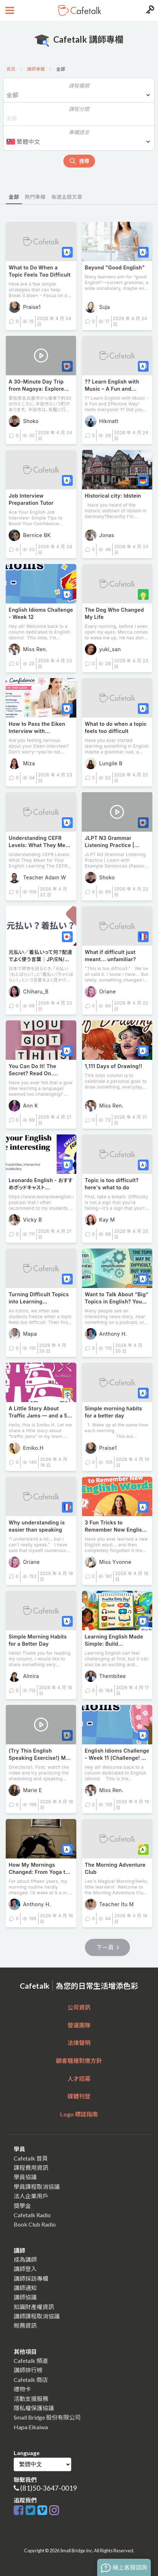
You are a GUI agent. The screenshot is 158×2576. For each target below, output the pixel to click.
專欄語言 (79, 132)
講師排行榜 (28, 2369)
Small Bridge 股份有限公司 (47, 2417)
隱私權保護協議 (34, 2408)
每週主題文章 (66, 197)
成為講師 (25, 2259)
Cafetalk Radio (32, 2214)
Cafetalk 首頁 (31, 2158)
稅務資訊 (25, 2325)
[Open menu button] (9, 10)
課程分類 (79, 109)
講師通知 (25, 2287)
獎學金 (22, 2205)
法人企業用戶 (31, 2195)
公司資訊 (78, 2007)
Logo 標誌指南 (79, 2114)
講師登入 (25, 2268)
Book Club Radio (35, 2224)
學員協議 (25, 2176)
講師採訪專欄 (31, 2278)
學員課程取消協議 (37, 2186)
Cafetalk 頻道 (31, 2360)
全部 (14, 197)
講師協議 (25, 2297)
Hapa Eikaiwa (31, 2427)
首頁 (10, 69)
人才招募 (78, 2078)
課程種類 (79, 86)
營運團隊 (78, 2025)
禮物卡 (22, 2388)
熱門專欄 (35, 197)
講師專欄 (36, 69)
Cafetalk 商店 (31, 2379)
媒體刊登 (78, 2096)
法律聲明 (78, 2042)
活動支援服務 (31, 2398)
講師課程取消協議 (37, 2316)
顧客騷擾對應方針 (79, 2060)
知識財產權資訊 (34, 2306)
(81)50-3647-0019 (48, 2488)
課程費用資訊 (31, 2167)
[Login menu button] (149, 10)
